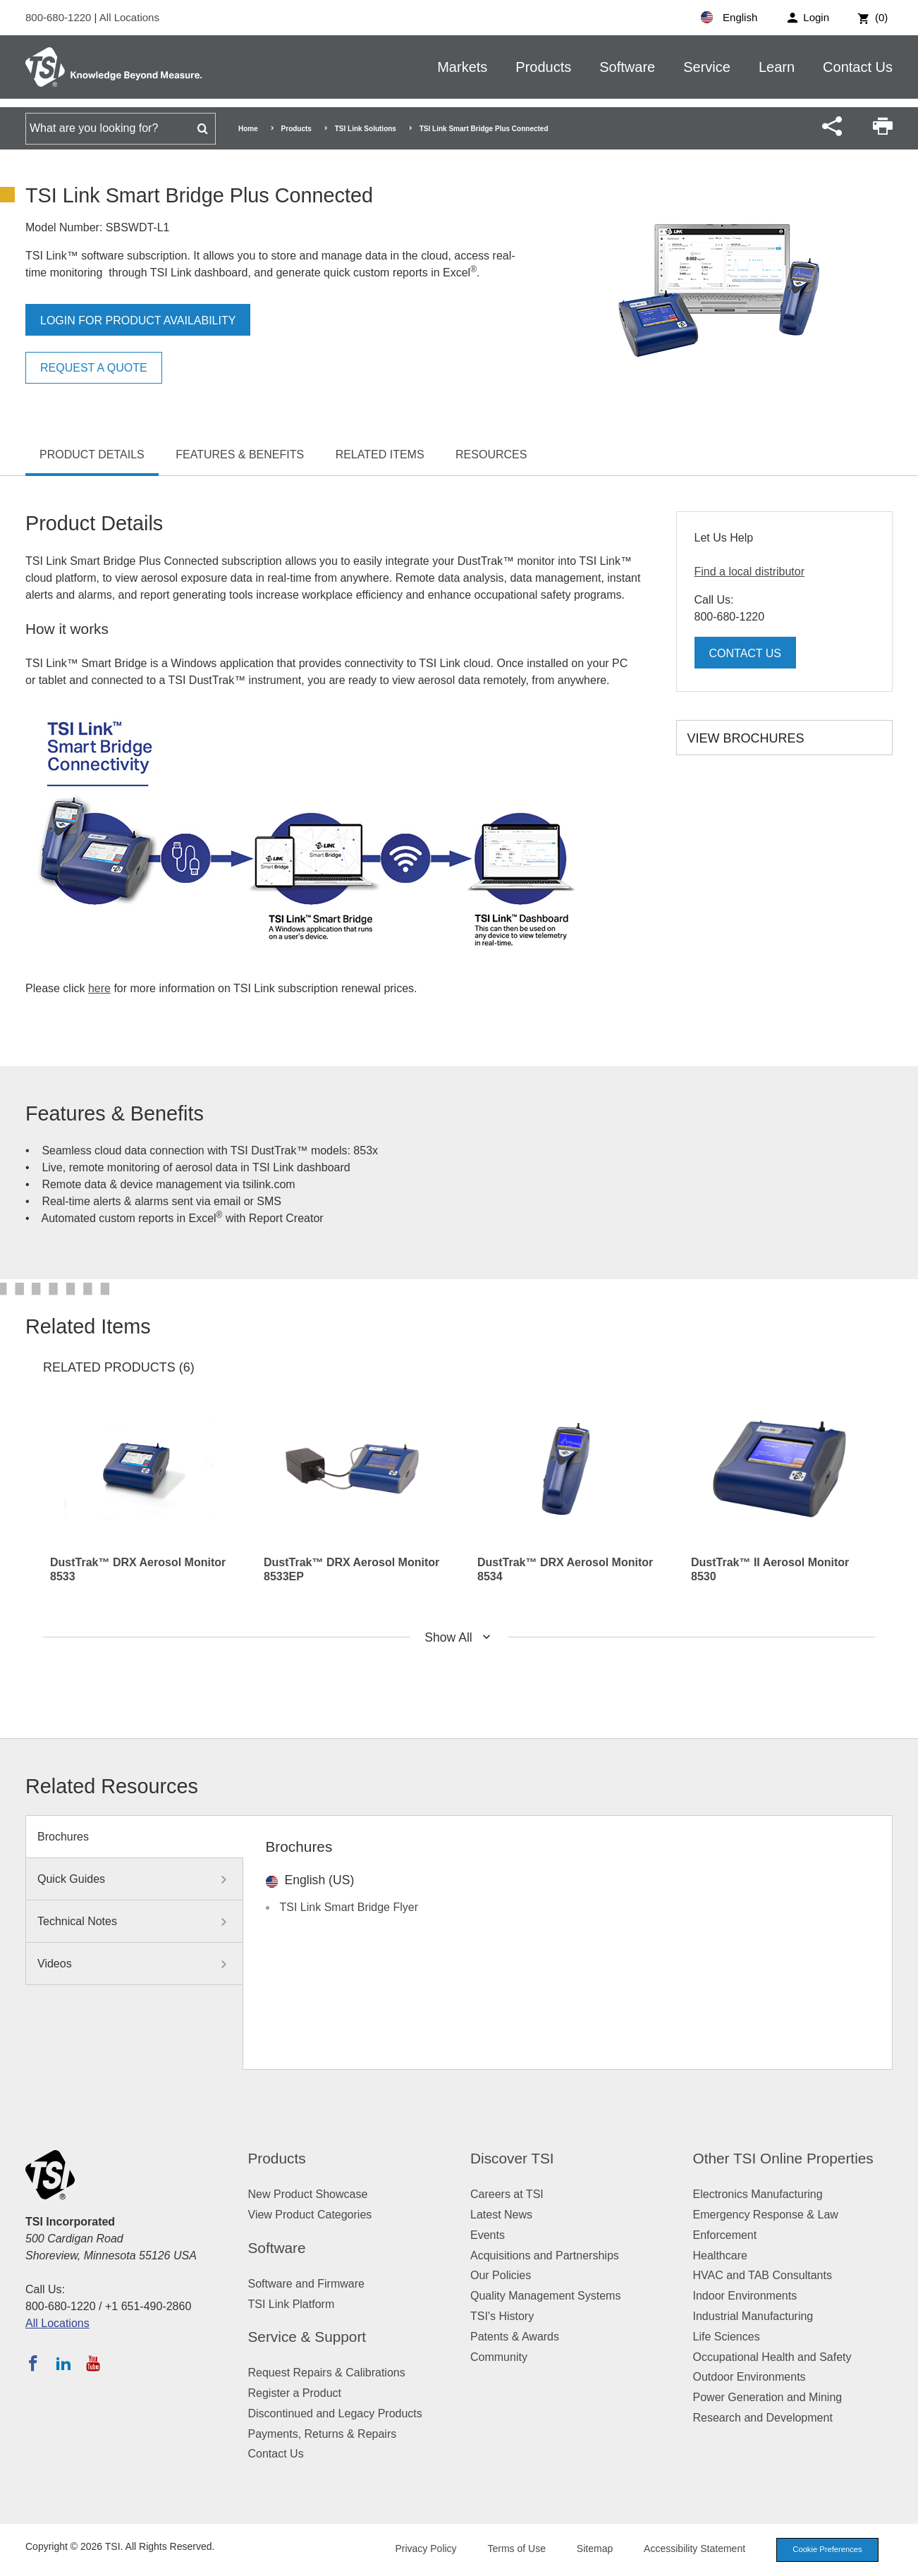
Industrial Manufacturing (753, 2316)
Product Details (92, 454)
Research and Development (763, 2418)
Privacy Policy (425, 2548)
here (99, 988)
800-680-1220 (59, 17)
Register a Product (295, 2393)
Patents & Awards (514, 2337)
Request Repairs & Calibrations (326, 2373)
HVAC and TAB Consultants (762, 2275)
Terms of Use (517, 2548)
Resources (491, 454)
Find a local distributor (749, 572)
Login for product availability (137, 320)
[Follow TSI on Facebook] (33, 2363)
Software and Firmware (306, 2284)
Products (543, 67)
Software (627, 67)
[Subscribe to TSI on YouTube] (92, 2363)
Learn (777, 67)
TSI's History (502, 2316)
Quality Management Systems (545, 2296)
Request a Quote (93, 368)
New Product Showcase (308, 2194)
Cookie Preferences (827, 2549)
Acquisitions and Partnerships (544, 2255)
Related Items (380, 454)
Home (248, 129)
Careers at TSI (507, 2194)
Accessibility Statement (694, 2548)
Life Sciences (726, 2337)
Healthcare (720, 2255)
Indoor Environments (745, 2296)
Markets (462, 67)
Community (498, 2357)
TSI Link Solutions (365, 129)
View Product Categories (310, 2215)
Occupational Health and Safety (772, 2357)
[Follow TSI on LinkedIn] (63, 2363)
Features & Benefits (240, 454)
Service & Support (307, 2336)
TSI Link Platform (291, 2304)
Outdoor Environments (749, 2377)
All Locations (129, 17)
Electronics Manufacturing (758, 2194)
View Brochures (745, 738)
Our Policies (500, 2275)
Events (487, 2235)
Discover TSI (512, 2158)
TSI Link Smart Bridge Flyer (349, 1907)
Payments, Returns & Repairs (322, 2434)
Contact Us (858, 67)
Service (706, 67)
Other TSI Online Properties (783, 2158)
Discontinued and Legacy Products (335, 2413)
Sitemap (595, 2548)
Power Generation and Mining (768, 2397)
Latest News (501, 2215)
